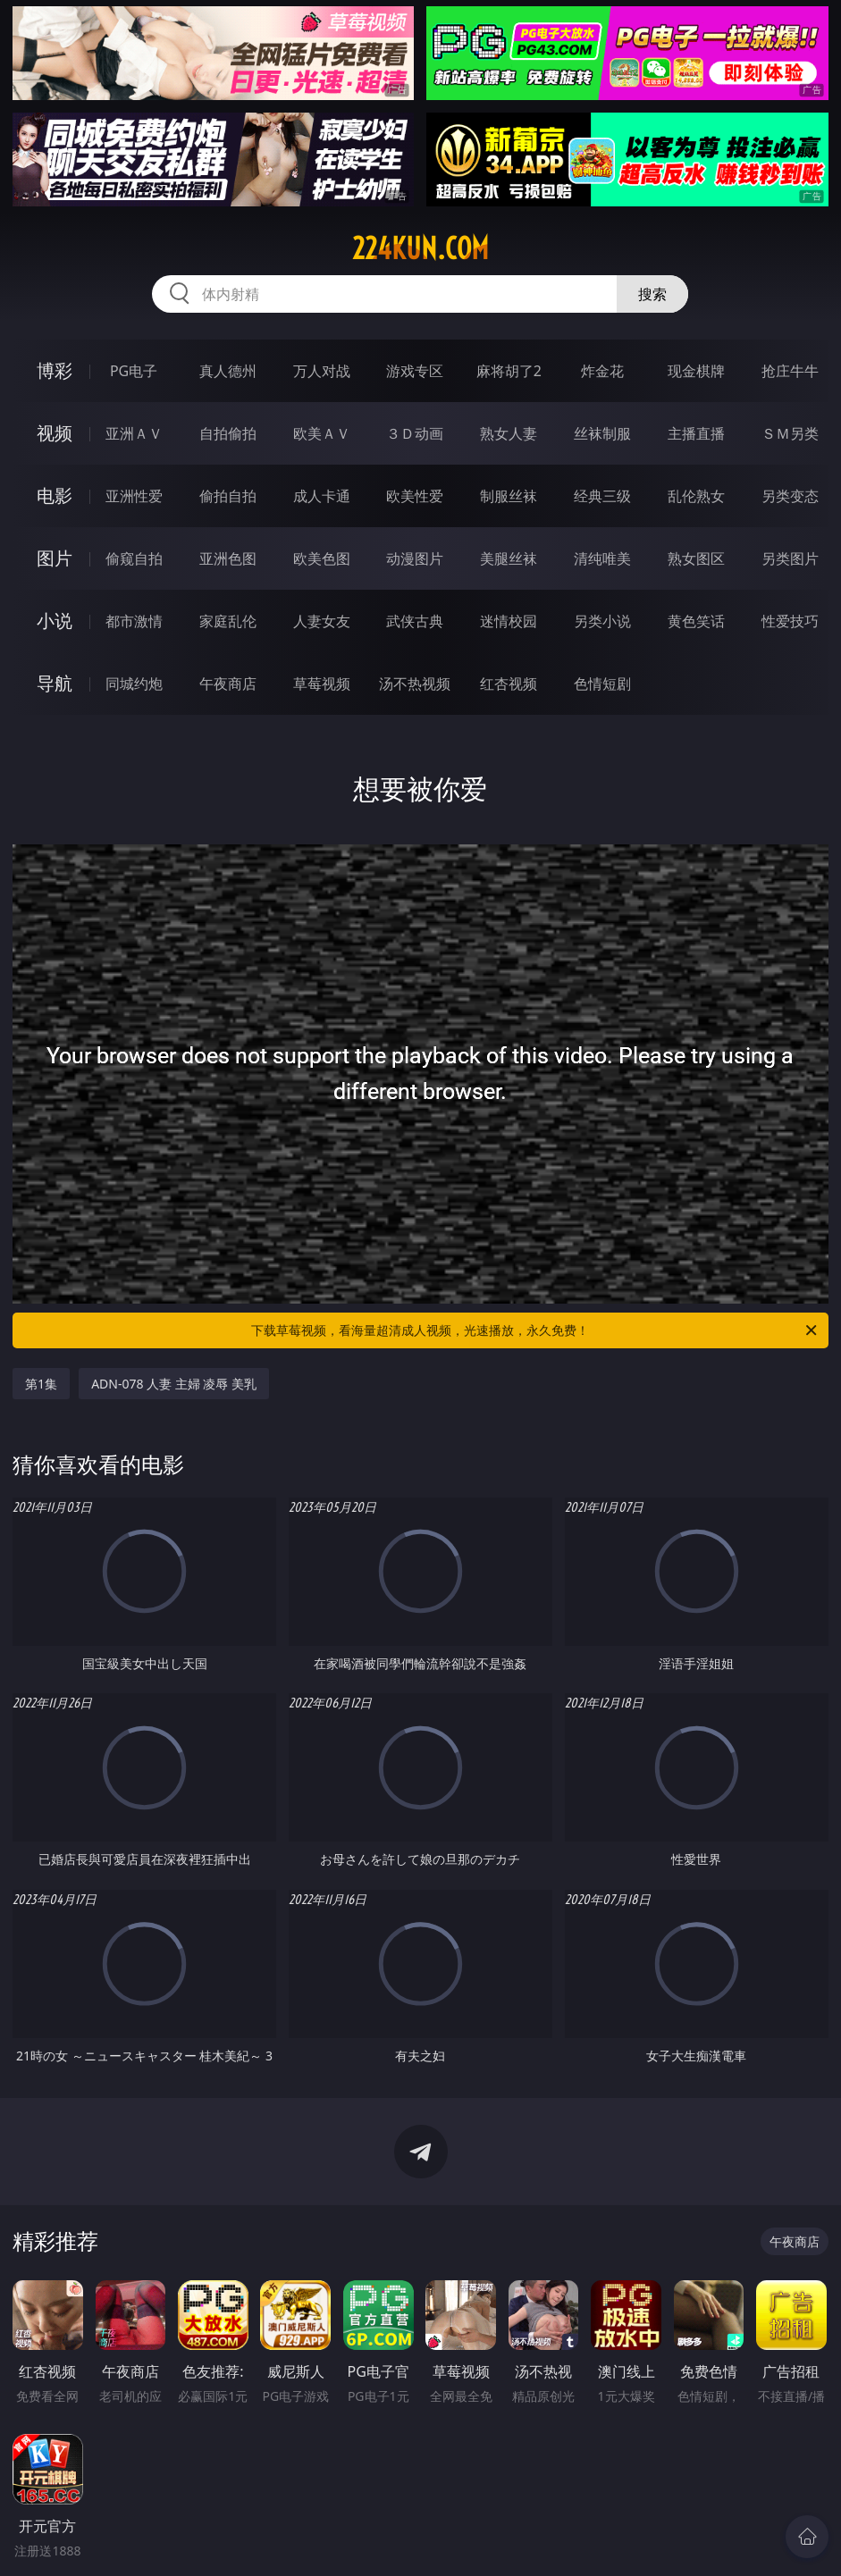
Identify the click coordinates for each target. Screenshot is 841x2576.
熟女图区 (696, 558)
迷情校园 (508, 621)
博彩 (54, 370)
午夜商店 (228, 683)
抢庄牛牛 (790, 371)
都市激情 (134, 621)
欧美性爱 (414, 496)
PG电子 (133, 371)
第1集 (41, 1383)
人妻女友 (321, 621)
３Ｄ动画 (414, 433)
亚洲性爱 (134, 496)
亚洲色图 (228, 558)
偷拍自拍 (228, 496)
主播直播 (696, 433)
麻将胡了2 (509, 371)
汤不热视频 (414, 683)
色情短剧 (602, 683)
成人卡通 (321, 496)
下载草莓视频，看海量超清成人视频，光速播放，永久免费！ (535, 1330)
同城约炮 (134, 683)
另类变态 (790, 496)
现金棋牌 (696, 371)
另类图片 (790, 558)
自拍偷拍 (228, 433)
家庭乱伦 (228, 621)
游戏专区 (414, 371)
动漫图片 (414, 558)
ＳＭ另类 (790, 433)
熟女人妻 (508, 433)
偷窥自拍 (134, 558)
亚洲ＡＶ (134, 433)
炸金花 (602, 371)
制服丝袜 (508, 496)
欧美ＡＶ (321, 433)
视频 (54, 433)
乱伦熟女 (696, 496)
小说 (54, 620)
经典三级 (602, 496)
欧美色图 (321, 558)
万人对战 (321, 371)
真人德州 (228, 371)
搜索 (652, 294)
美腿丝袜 (508, 558)
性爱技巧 (790, 621)
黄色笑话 (696, 621)
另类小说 (602, 621)
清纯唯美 (602, 558)
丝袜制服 (602, 433)
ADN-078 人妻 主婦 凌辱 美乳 (174, 1383)
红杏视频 (508, 683)
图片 (54, 558)
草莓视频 (321, 683)
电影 (54, 495)
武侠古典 (414, 621)
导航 (54, 683)
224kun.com (420, 248)
